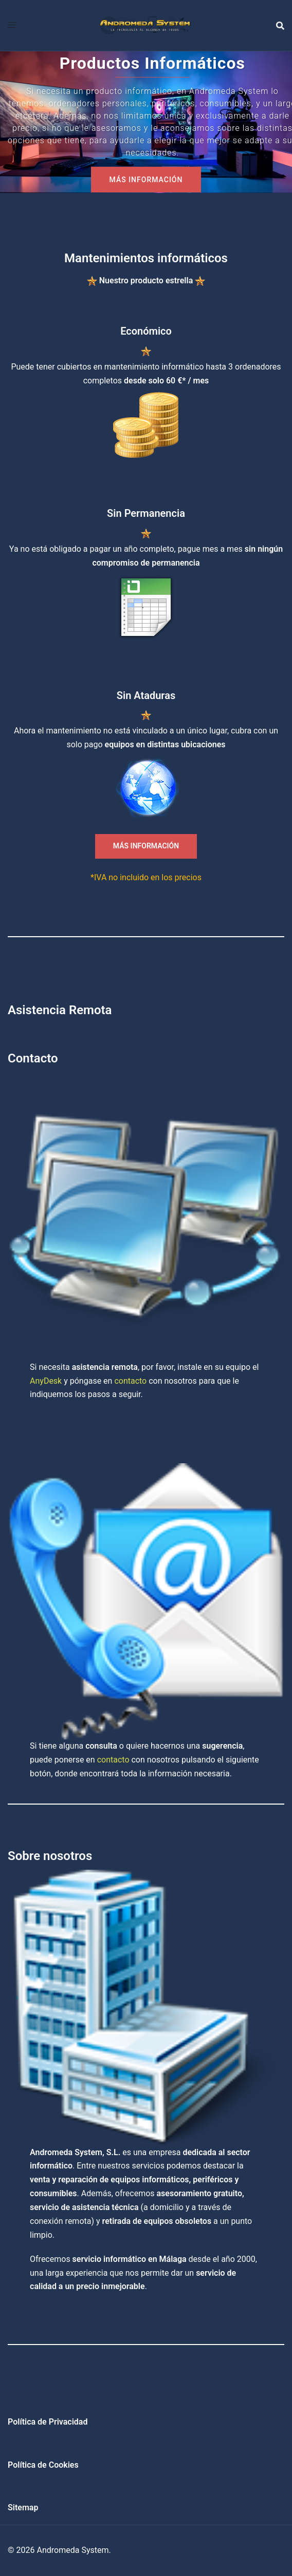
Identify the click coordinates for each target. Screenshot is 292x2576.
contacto (130, 1381)
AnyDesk (46, 1381)
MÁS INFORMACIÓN (146, 180)
